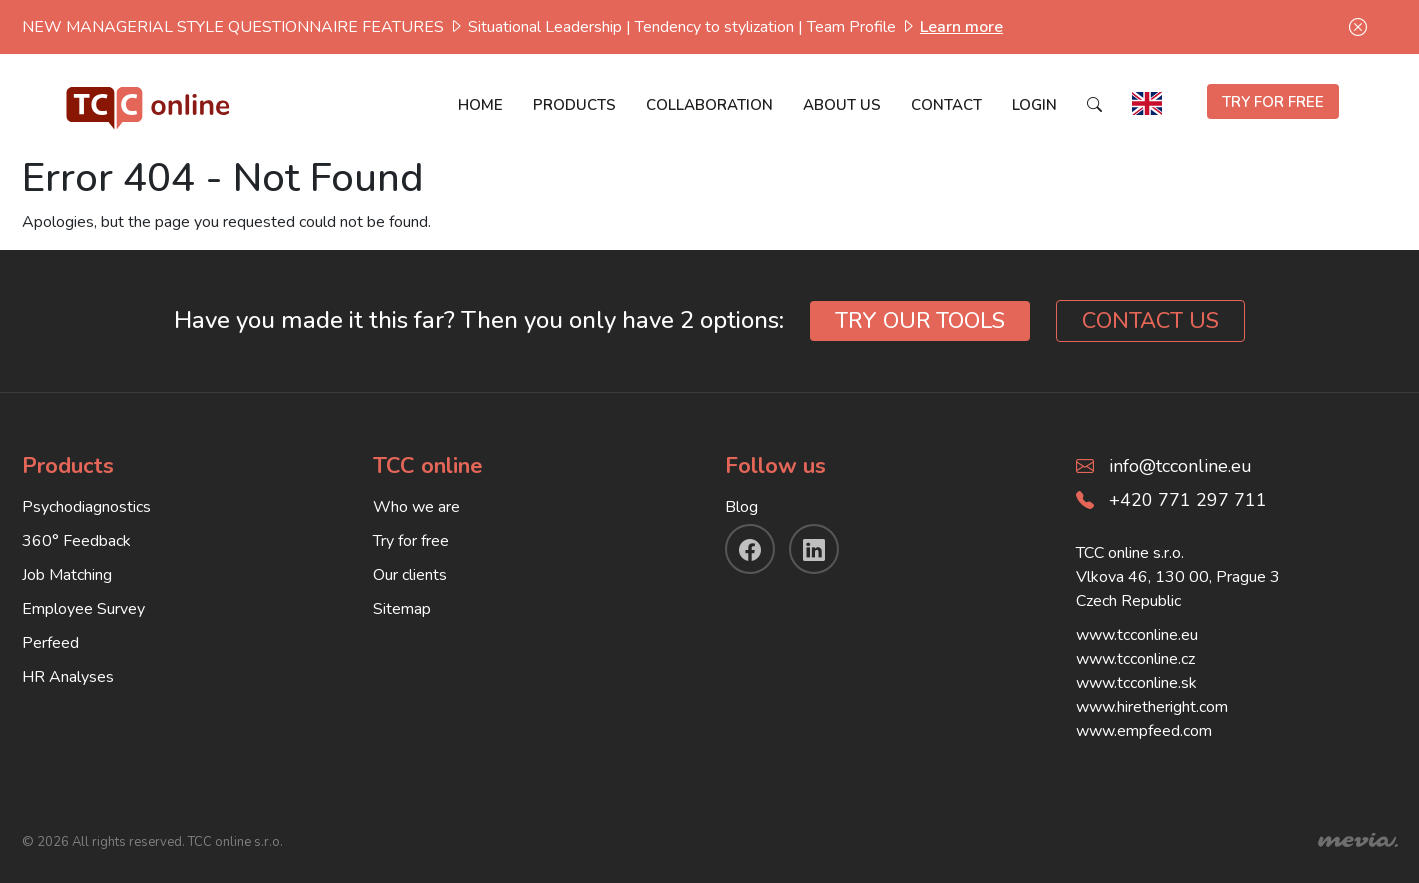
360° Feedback (76, 541)
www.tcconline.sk (1136, 683)
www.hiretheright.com (1152, 707)
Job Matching (67, 575)
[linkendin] (814, 549)
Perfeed (50, 643)
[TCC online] (148, 103)
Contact (946, 105)
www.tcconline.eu (1137, 635)
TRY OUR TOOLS (920, 321)
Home (480, 105)
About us (842, 105)
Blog (741, 507)
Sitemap (402, 609)
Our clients (410, 575)
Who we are (416, 507)
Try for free (411, 541)
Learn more (961, 27)
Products (574, 105)
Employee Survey (83, 609)
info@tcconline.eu (1180, 466)
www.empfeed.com (1144, 731)
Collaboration (709, 105)
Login (1034, 105)
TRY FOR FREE (1273, 102)
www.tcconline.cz (1135, 659)
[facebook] (750, 549)
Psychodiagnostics (86, 507)
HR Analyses (68, 677)
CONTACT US (1150, 321)
